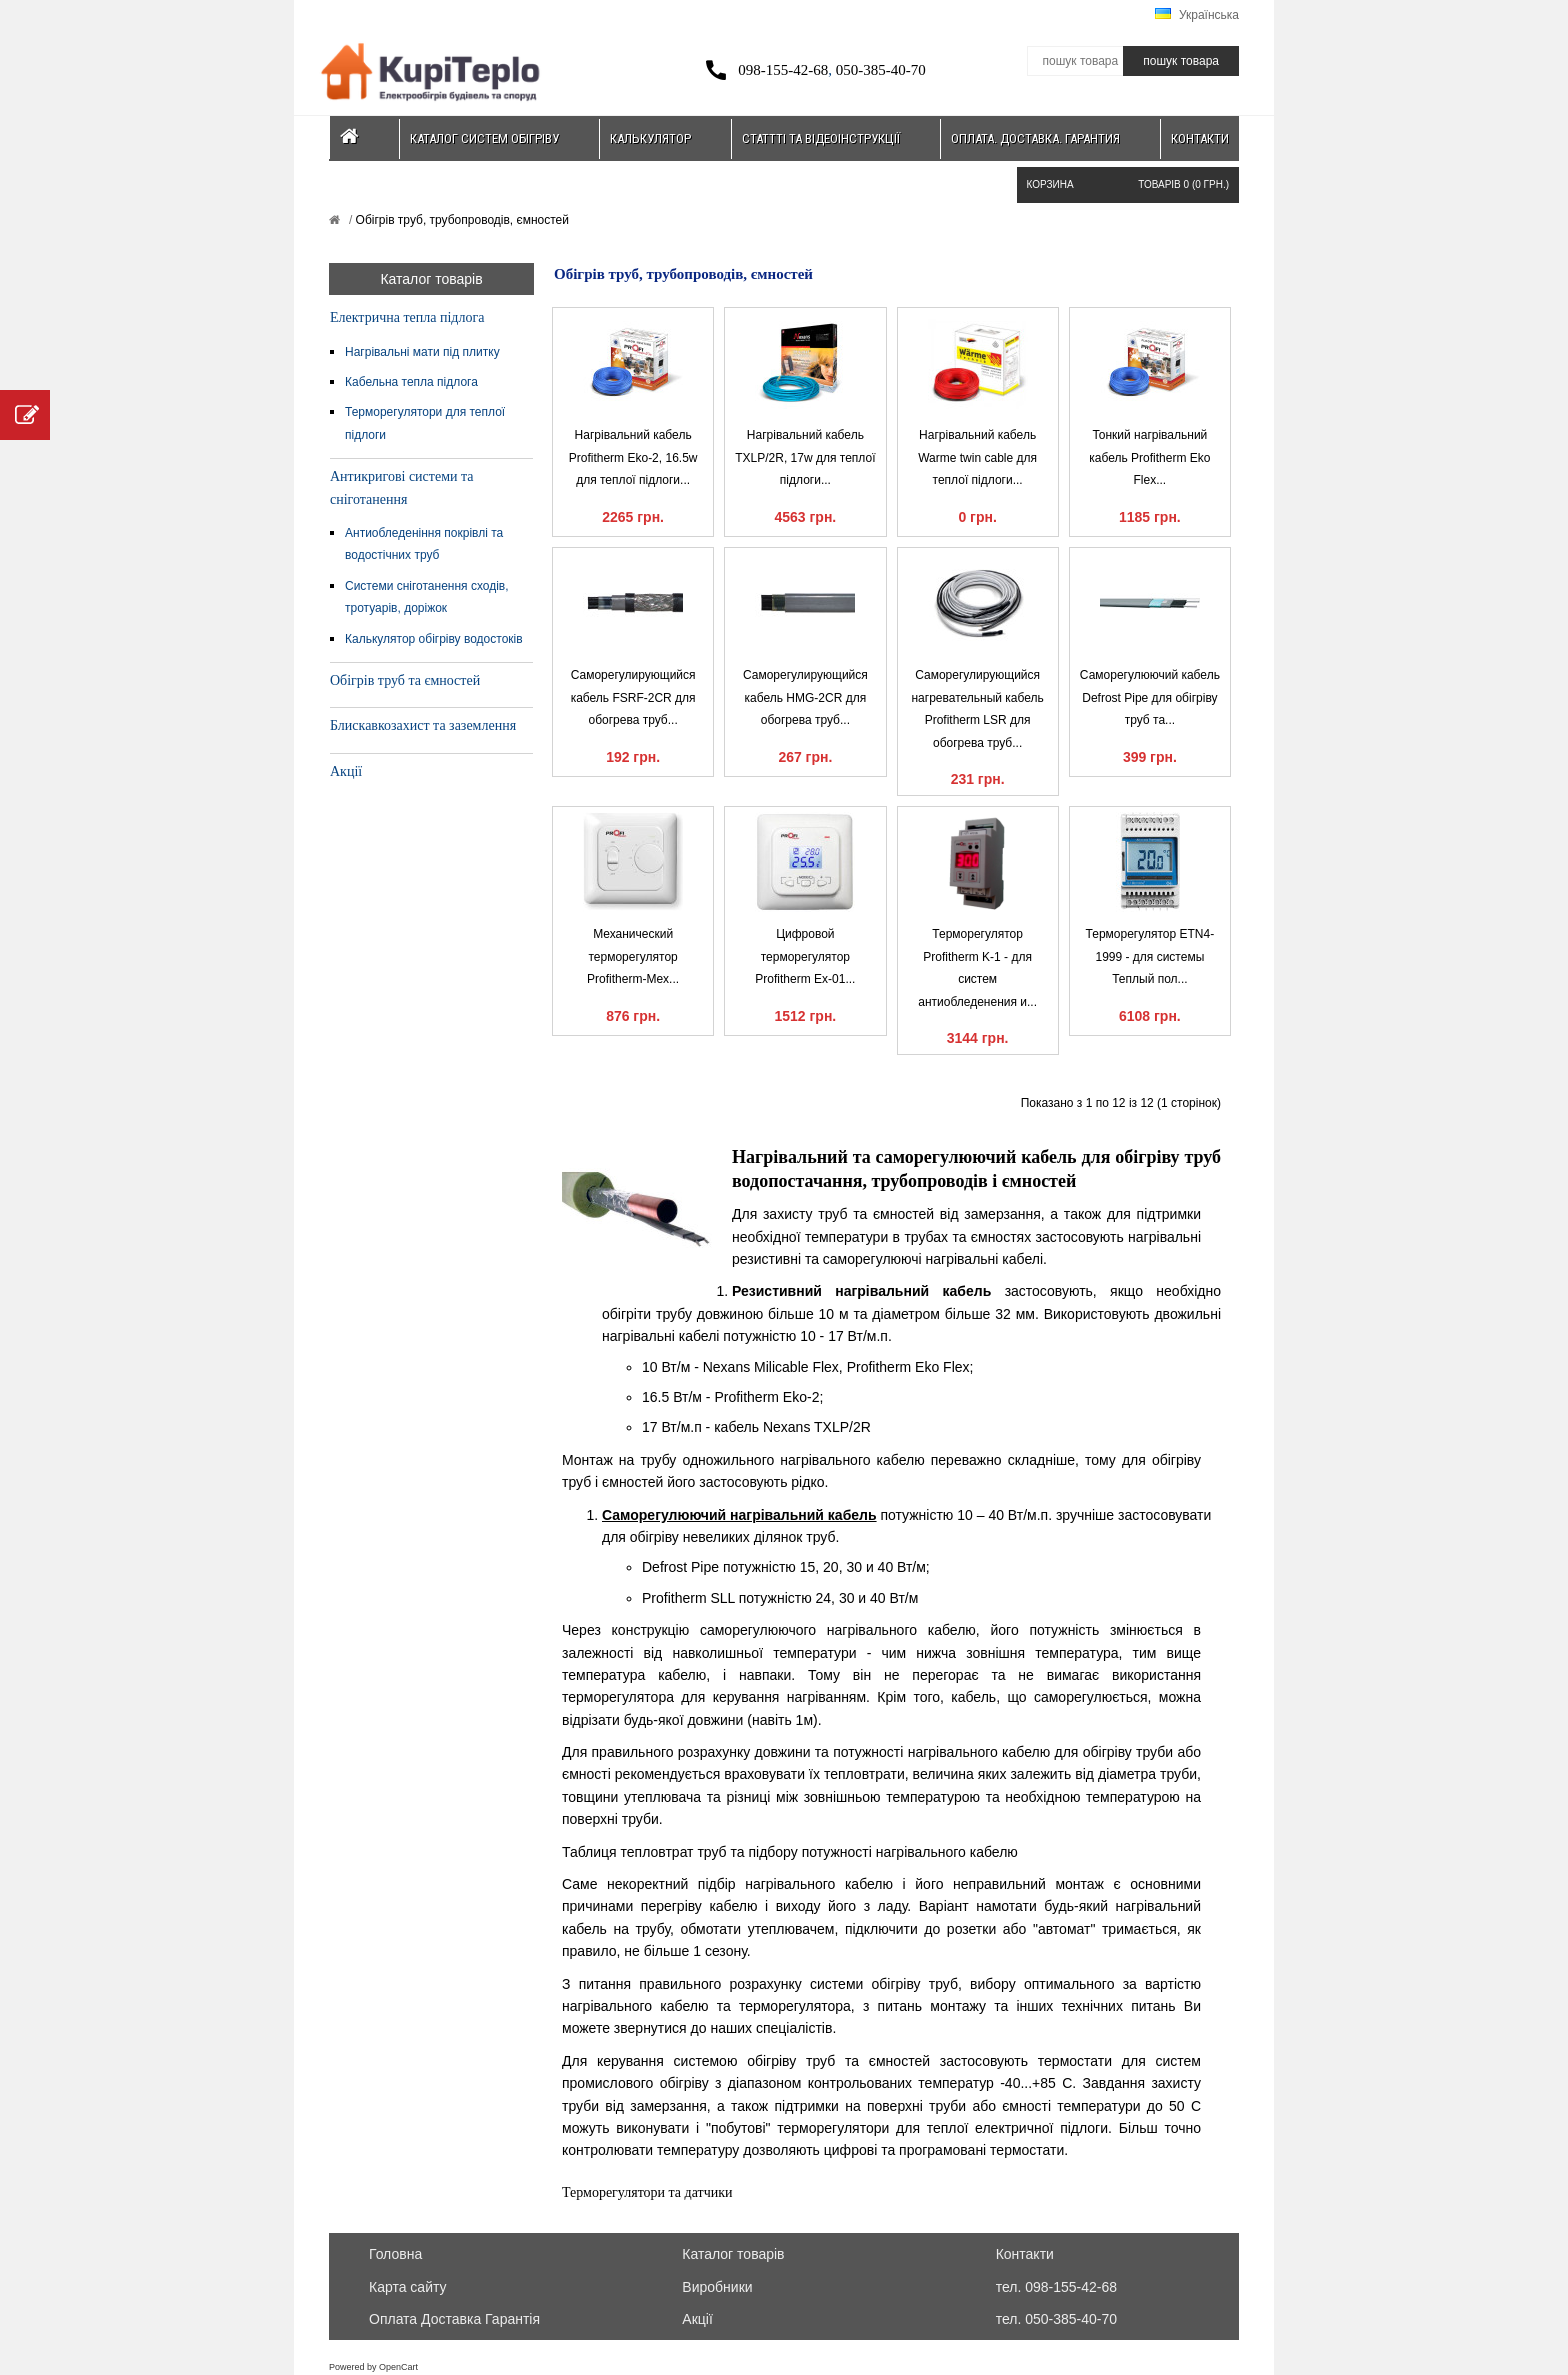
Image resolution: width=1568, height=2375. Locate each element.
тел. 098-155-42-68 (1056, 2287)
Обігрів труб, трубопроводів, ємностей (460, 220)
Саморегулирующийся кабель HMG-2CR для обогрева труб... (805, 697)
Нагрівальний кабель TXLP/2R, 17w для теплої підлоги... (805, 457)
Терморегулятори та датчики (647, 2192)
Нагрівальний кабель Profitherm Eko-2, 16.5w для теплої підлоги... (633, 457)
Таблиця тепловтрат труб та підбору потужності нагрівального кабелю (790, 1852)
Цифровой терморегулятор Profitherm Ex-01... (805, 956)
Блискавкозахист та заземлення (423, 725)
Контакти (1200, 138)
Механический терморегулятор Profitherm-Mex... (633, 956)
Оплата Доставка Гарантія (454, 2319)
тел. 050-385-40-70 (1056, 2319)
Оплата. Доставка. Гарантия (1035, 138)
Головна (395, 2254)
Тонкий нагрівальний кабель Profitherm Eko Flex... (1149, 457)
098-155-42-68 (783, 70)
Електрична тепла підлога (407, 317)
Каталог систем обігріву (484, 138)
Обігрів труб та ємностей (405, 680)
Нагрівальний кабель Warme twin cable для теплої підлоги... (977, 457)
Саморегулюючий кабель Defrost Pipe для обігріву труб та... (1150, 697)
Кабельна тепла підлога (411, 382)
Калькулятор (650, 138)
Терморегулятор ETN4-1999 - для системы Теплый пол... (1150, 956)
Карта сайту (408, 2287)
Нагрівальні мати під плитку (422, 352)
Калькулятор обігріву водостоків (434, 639)
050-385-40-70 (881, 70)
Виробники (717, 2287)
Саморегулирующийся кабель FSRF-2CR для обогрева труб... (633, 697)
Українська (1197, 15)
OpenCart (398, 2367)
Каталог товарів (733, 2254)
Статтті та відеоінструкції (821, 138)
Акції (346, 771)
